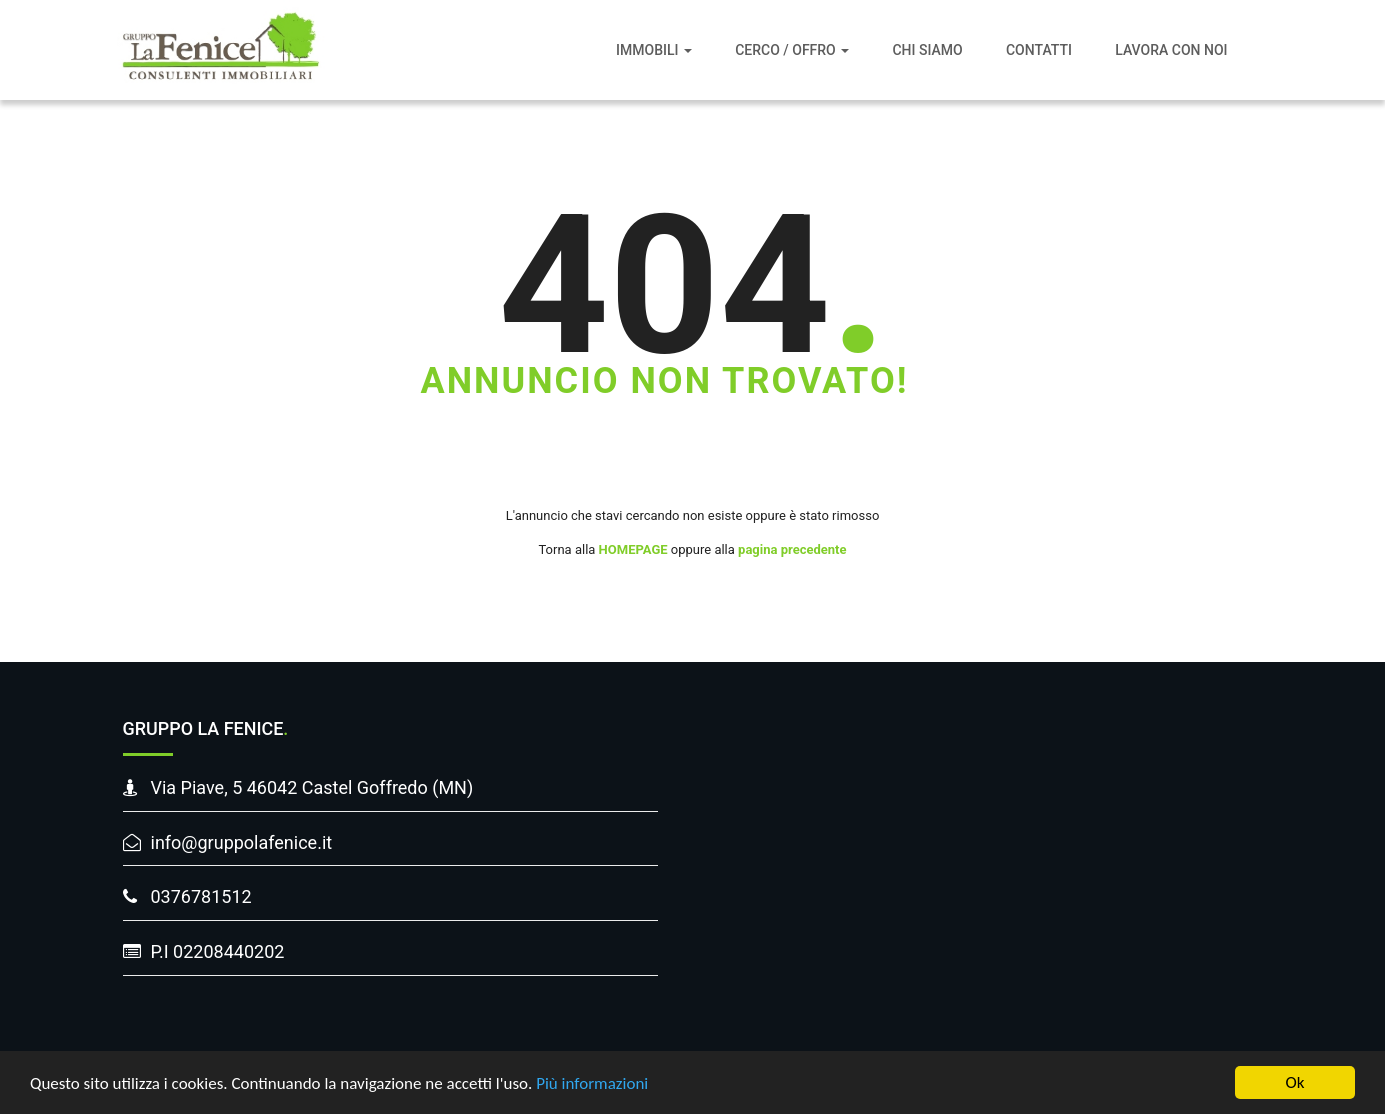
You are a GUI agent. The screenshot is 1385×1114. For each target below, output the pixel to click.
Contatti (1039, 50)
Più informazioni (592, 1084)
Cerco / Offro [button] (792, 50)
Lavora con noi (1171, 50)
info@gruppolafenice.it (242, 842)
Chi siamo (927, 50)
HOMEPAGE (633, 549)
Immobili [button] (654, 50)
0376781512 (201, 896)
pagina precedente (792, 549)
